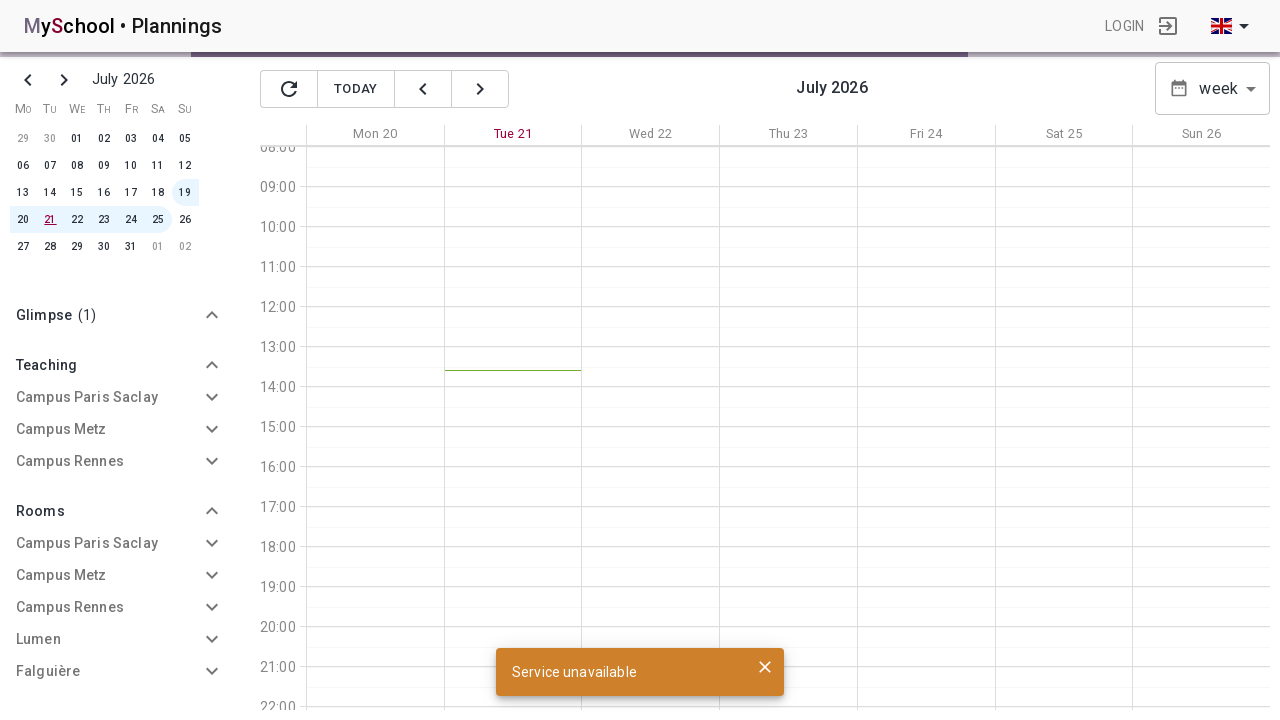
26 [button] (185, 219)
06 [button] (23, 165)
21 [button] (50, 219)
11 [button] (158, 165)
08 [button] (77, 165)
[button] (120, 315)
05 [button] (185, 138)
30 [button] (50, 138)
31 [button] (131, 246)
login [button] (1124, 26)
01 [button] (77, 138)
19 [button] (185, 192)
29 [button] (23, 138)
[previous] (28, 80)
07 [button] (50, 165)
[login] (1168, 26)
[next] (64, 80)
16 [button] (104, 192)
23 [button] (104, 219)
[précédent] (423, 89)
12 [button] (185, 165)
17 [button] (131, 192)
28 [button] (50, 246)
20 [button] (23, 219)
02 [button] (104, 138)
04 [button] (158, 138)
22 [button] (77, 219)
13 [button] (23, 192)
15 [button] (77, 192)
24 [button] (131, 219)
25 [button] (158, 219)
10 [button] (131, 165)
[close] (765, 667)
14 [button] (50, 192)
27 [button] (23, 246)
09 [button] (104, 165)
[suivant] (480, 89)
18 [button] (158, 192)
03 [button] (131, 138)
